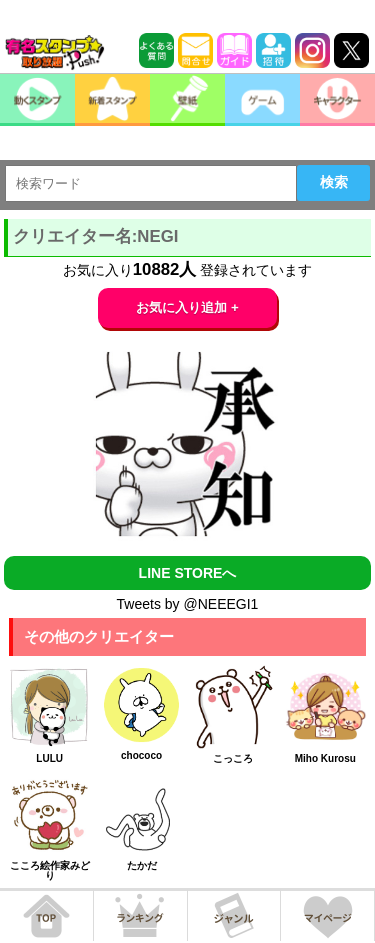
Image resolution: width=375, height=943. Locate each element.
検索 (334, 182)
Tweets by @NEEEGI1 (188, 604)
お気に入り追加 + (187, 307)
